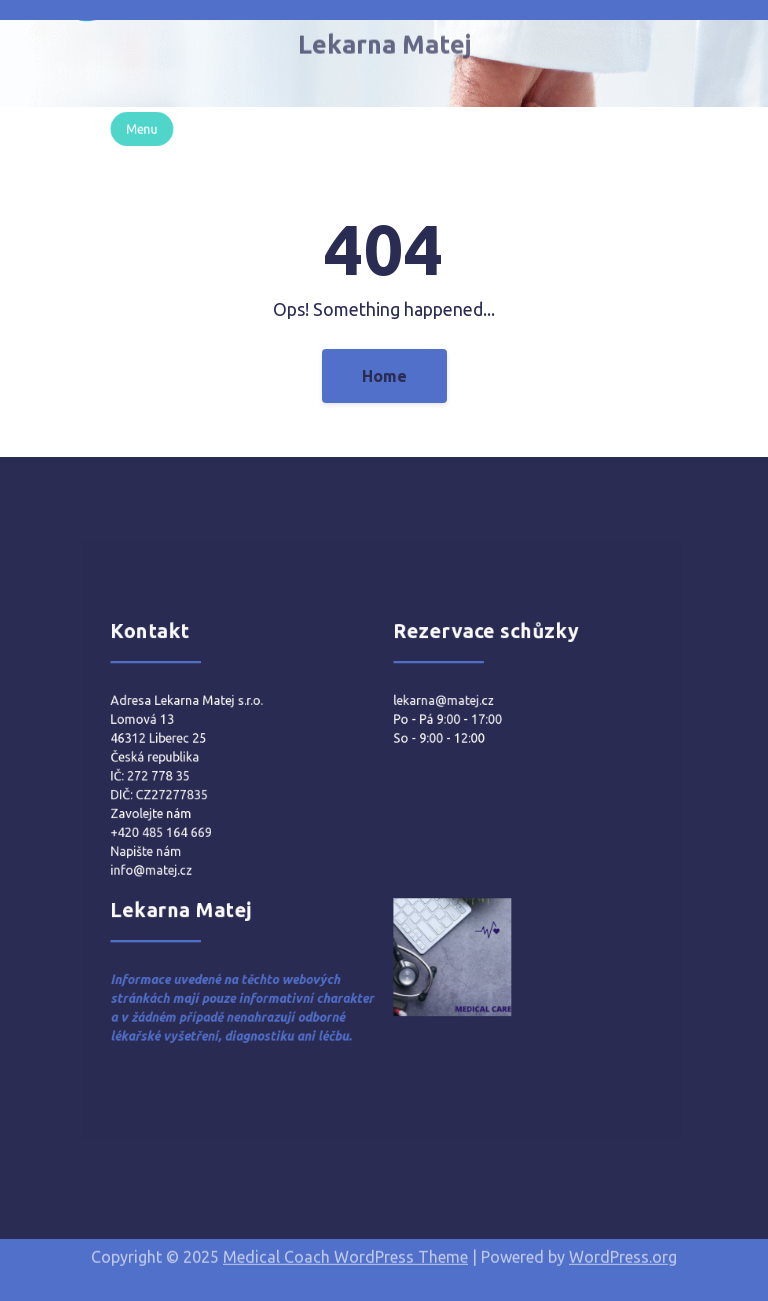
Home (384, 376)
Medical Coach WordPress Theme (345, 1251)
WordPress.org (623, 1251)
